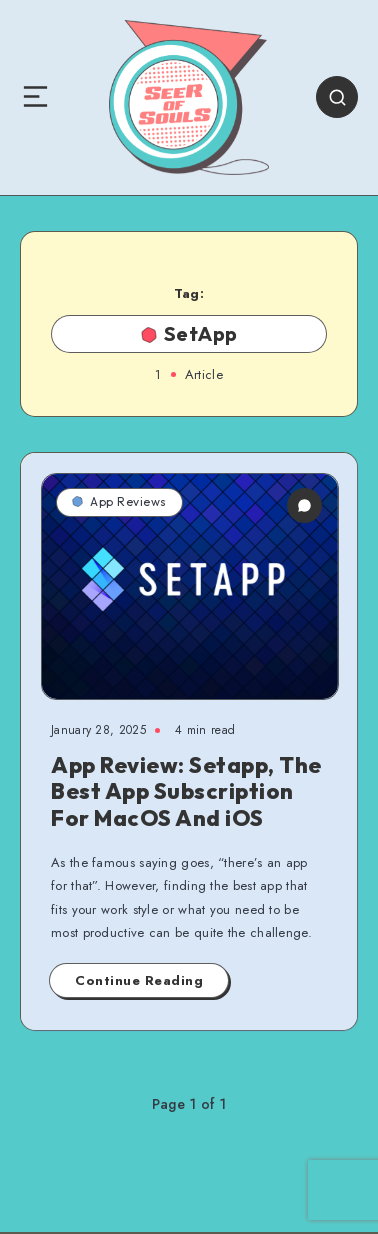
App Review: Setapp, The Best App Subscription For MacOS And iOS (186, 791)
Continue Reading (139, 980)
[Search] (337, 97)
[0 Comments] (304, 505)
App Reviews (119, 501)
